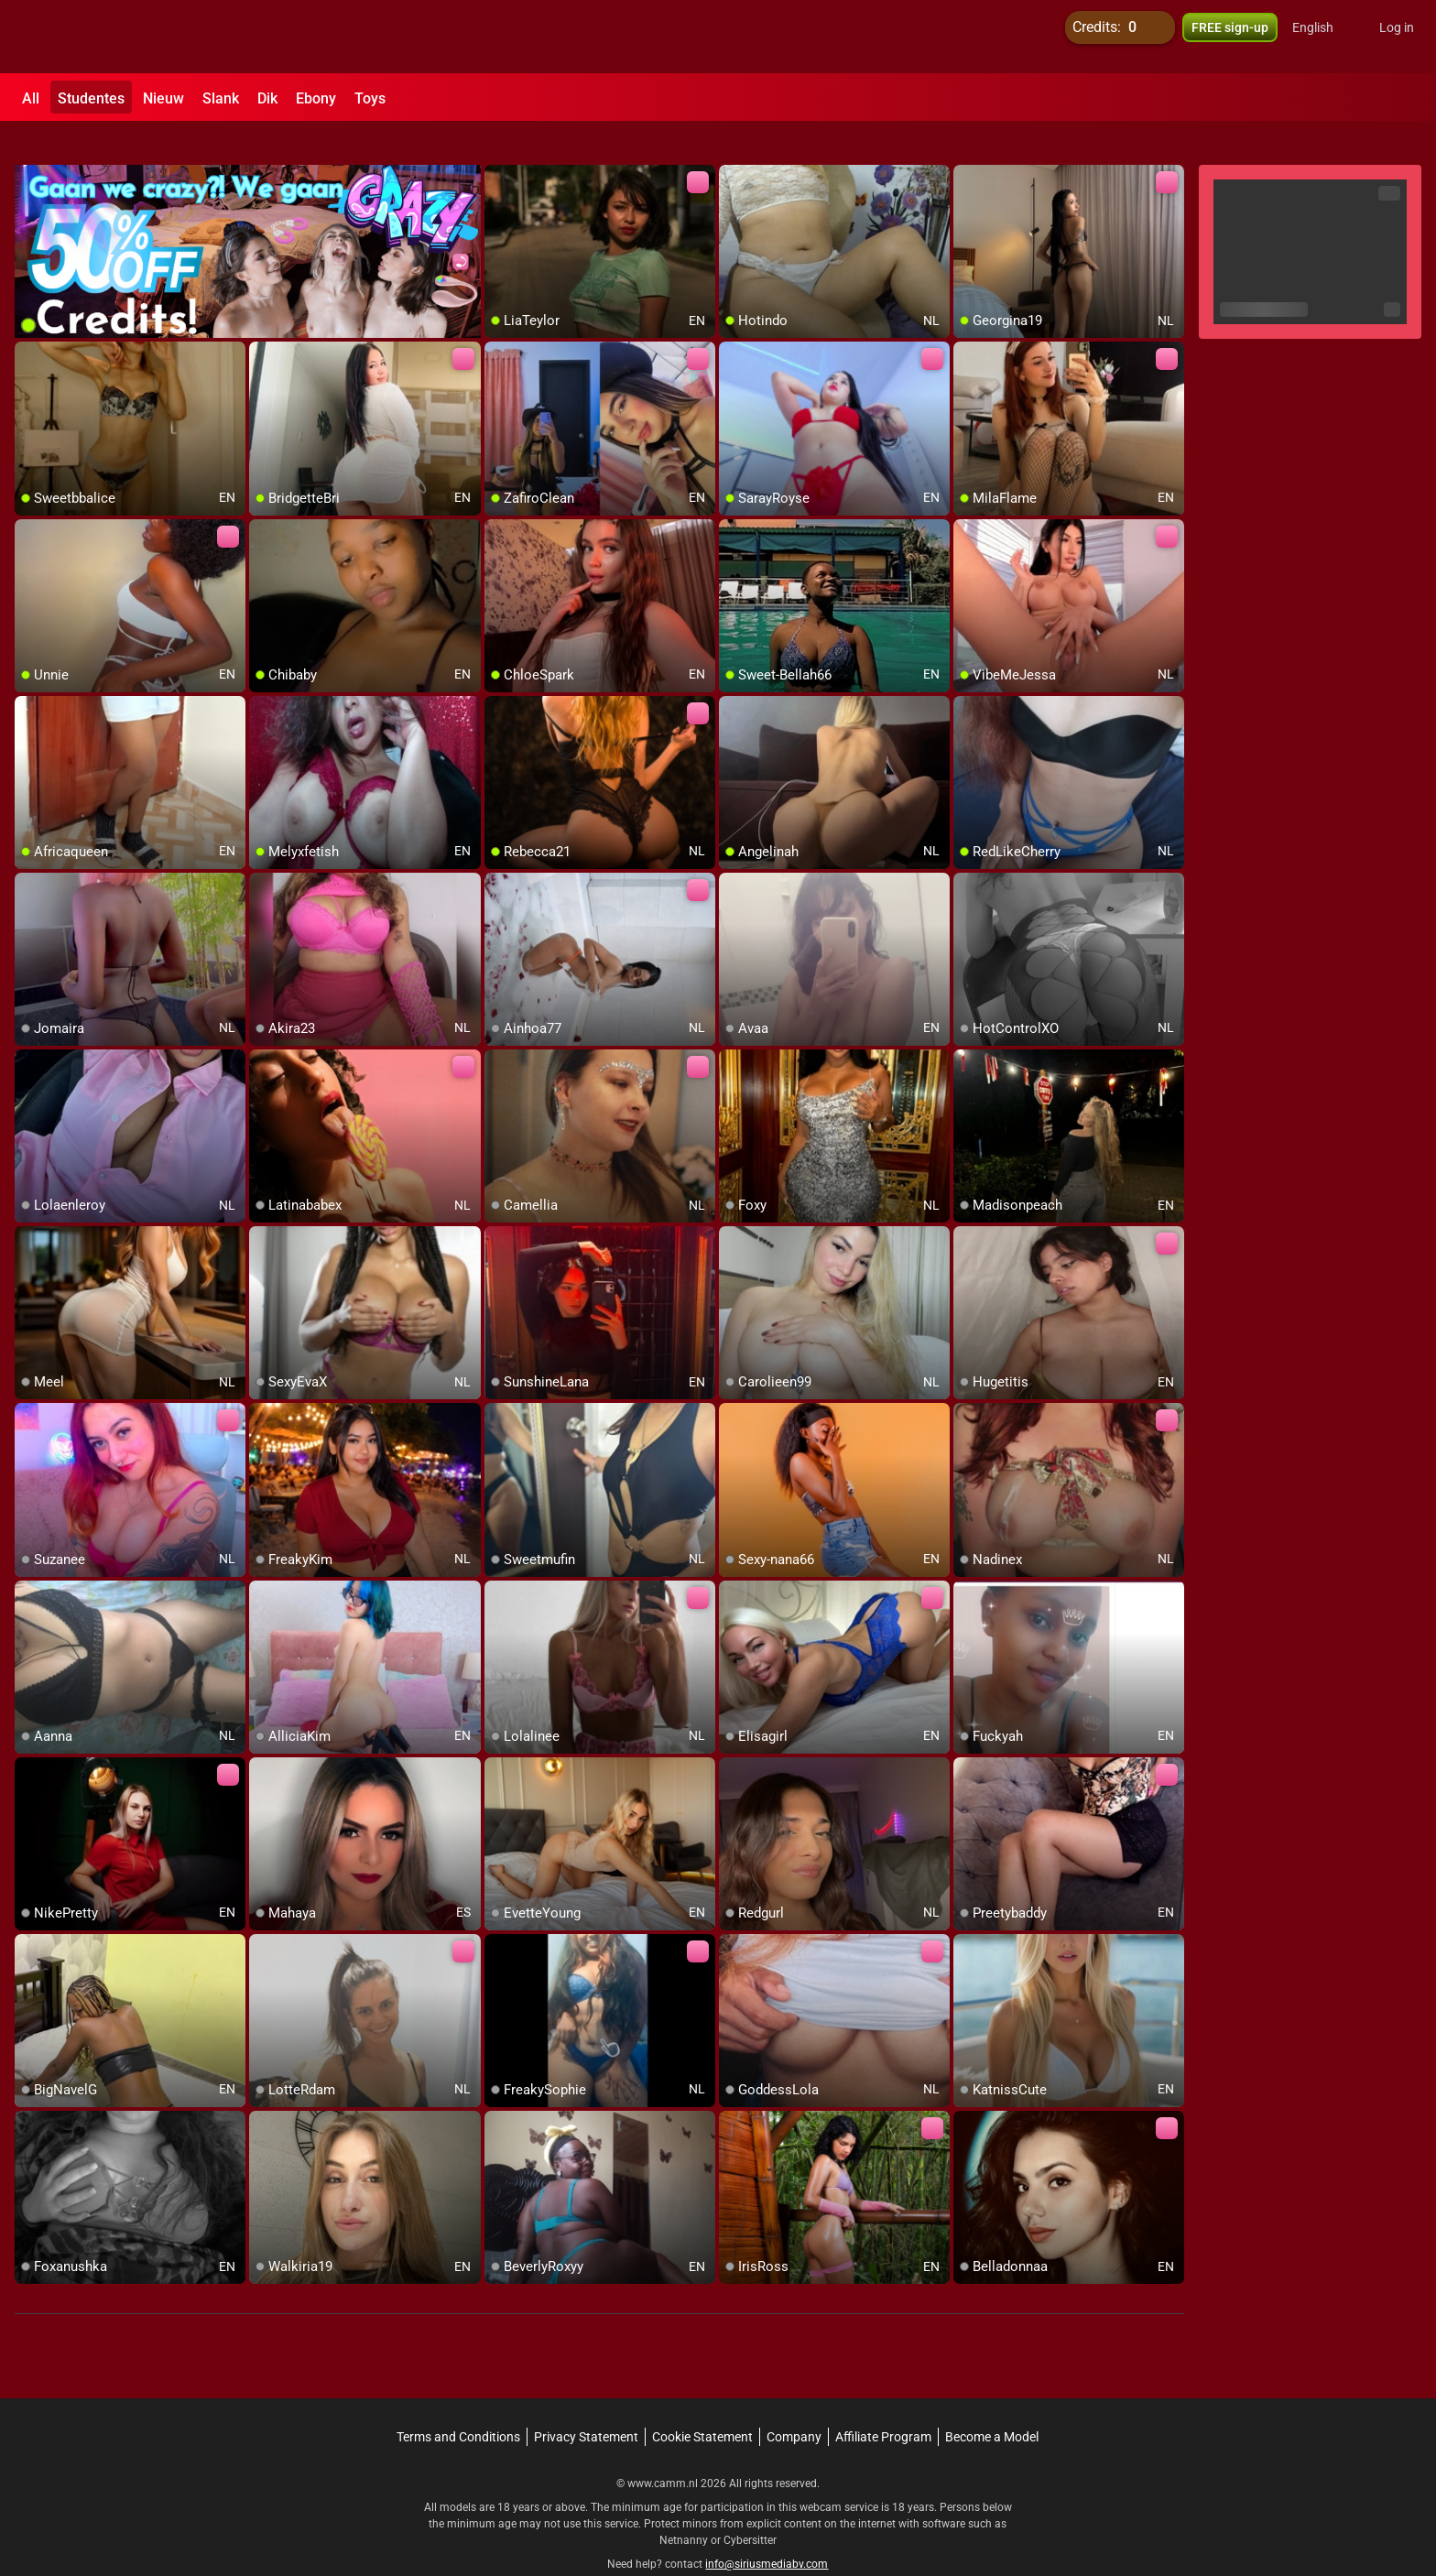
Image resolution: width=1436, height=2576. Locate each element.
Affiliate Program (883, 2404)
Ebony (316, 98)
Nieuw (163, 98)
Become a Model (992, 2404)
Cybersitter (750, 2507)
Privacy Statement (586, 2404)
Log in (1396, 36)
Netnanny (685, 2507)
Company (794, 2404)
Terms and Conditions (458, 2404)
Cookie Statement (702, 2404)
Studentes (91, 98)
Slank (220, 98)
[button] (1325, 37)
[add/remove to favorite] (499, 146)
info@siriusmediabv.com (766, 2531)
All (30, 98)
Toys (370, 98)
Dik (267, 98)
